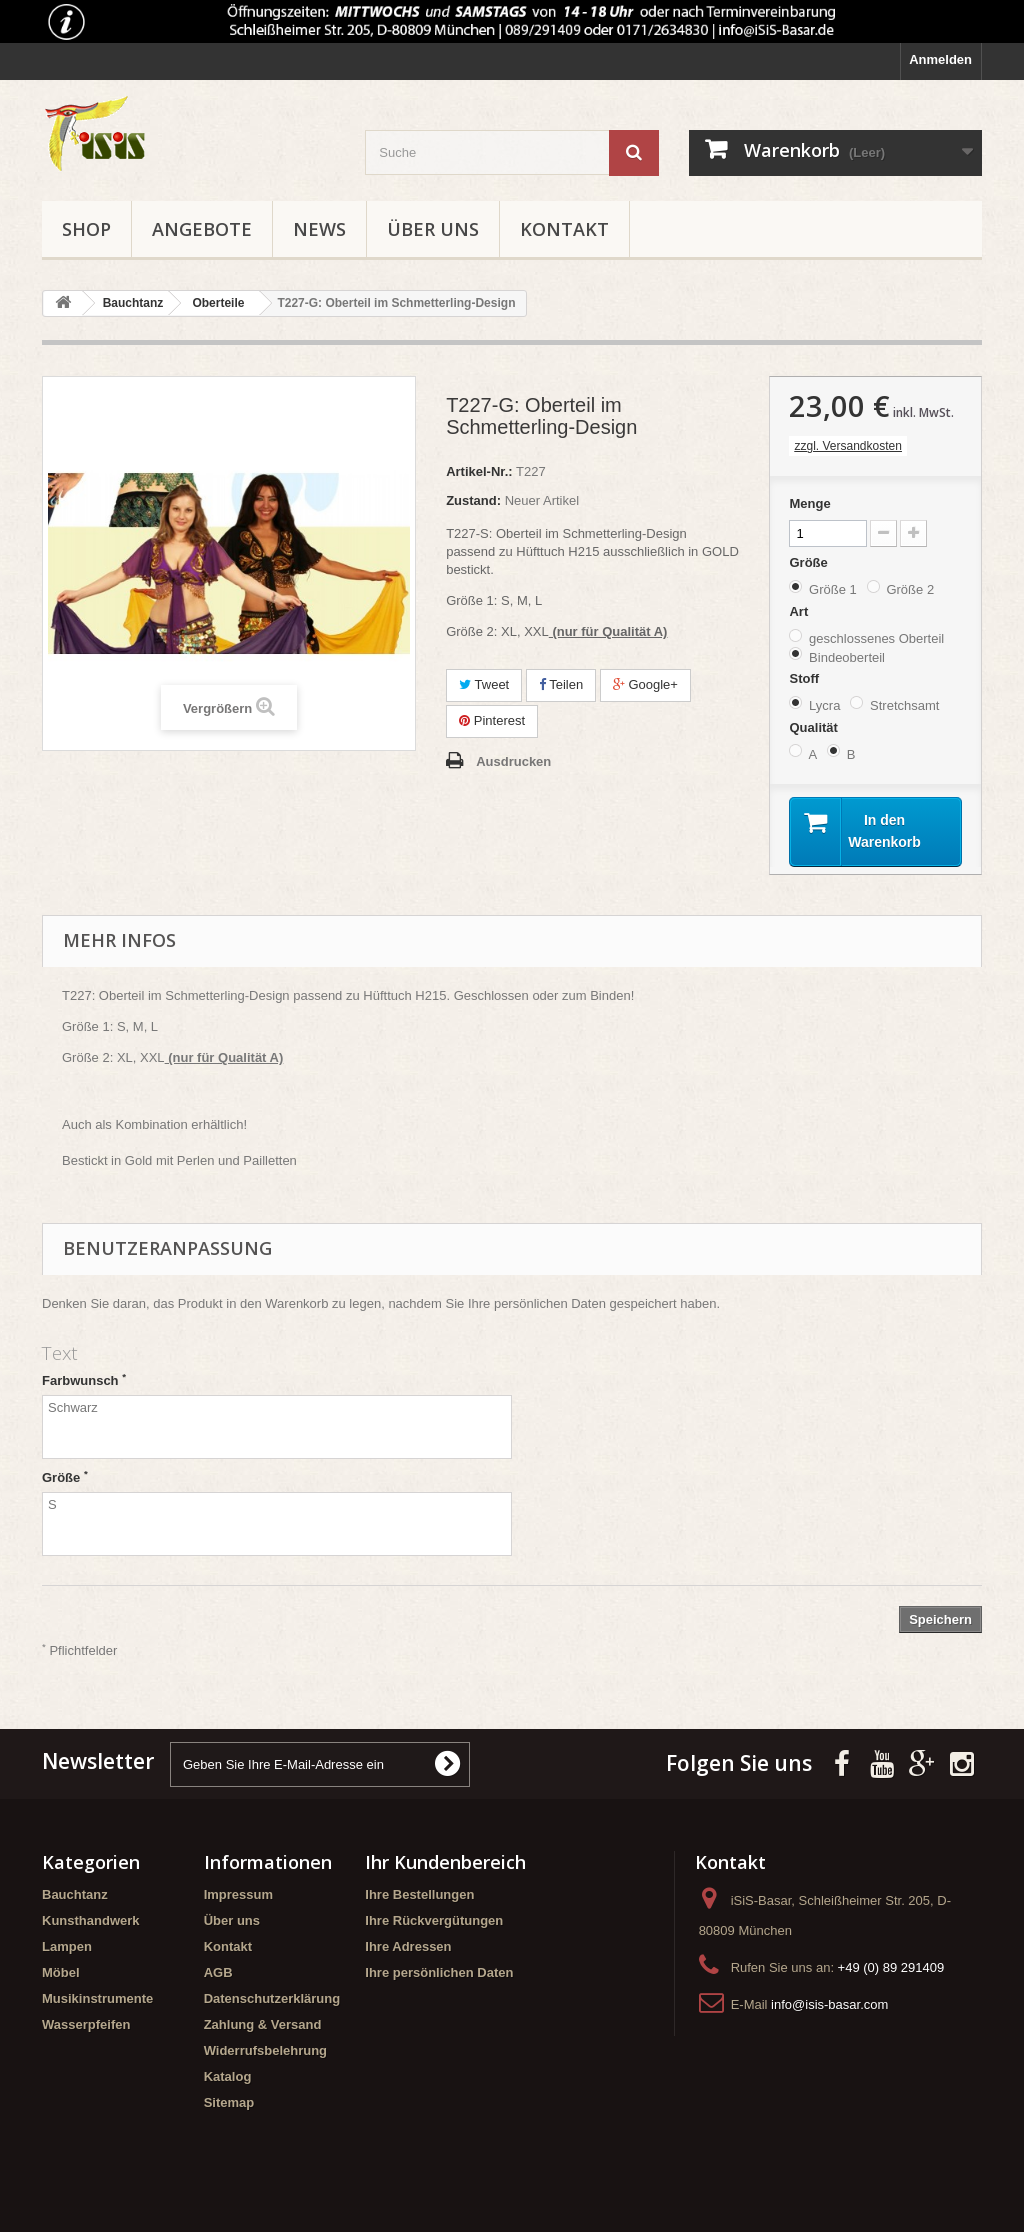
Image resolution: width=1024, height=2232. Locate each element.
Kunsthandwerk (91, 1923)
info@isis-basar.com (829, 2007)
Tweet (484, 684)
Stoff (805, 678)
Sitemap (229, 2105)
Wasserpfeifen (86, 2027)
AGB (218, 1975)
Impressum (238, 1897)
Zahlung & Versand (263, 2027)
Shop (86, 229)
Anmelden (940, 59)
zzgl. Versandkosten (847, 446)
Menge (809, 503)
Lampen (67, 1949)
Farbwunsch (84, 1384)
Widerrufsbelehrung (265, 2053)
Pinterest (492, 720)
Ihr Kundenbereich (445, 1865)
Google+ (645, 684)
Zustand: (473, 500)
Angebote (202, 229)
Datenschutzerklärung (272, 2001)
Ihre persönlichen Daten (439, 1975)
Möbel (61, 1975)
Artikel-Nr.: (479, 471)
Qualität (815, 727)
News (319, 229)
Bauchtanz (75, 1897)
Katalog (228, 2079)
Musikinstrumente (97, 2001)
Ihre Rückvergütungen (434, 1923)
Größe (810, 562)
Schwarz (277, 1431)
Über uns (433, 229)
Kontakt (564, 229)
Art (800, 611)
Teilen (561, 684)
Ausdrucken (513, 761)
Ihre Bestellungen (419, 1897)
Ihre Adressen (408, 1949)
